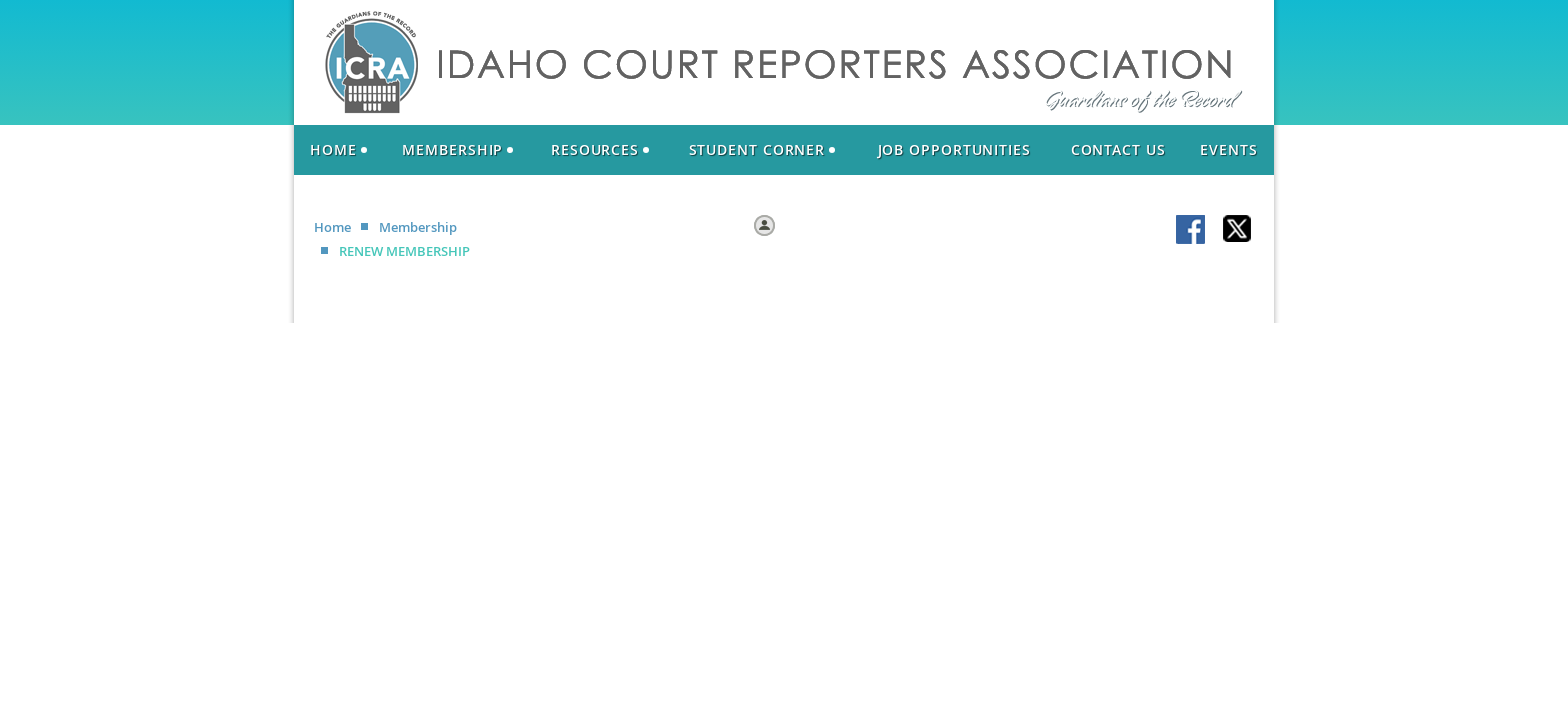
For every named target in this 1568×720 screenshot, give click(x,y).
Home (332, 227)
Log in (799, 224)
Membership (418, 227)
